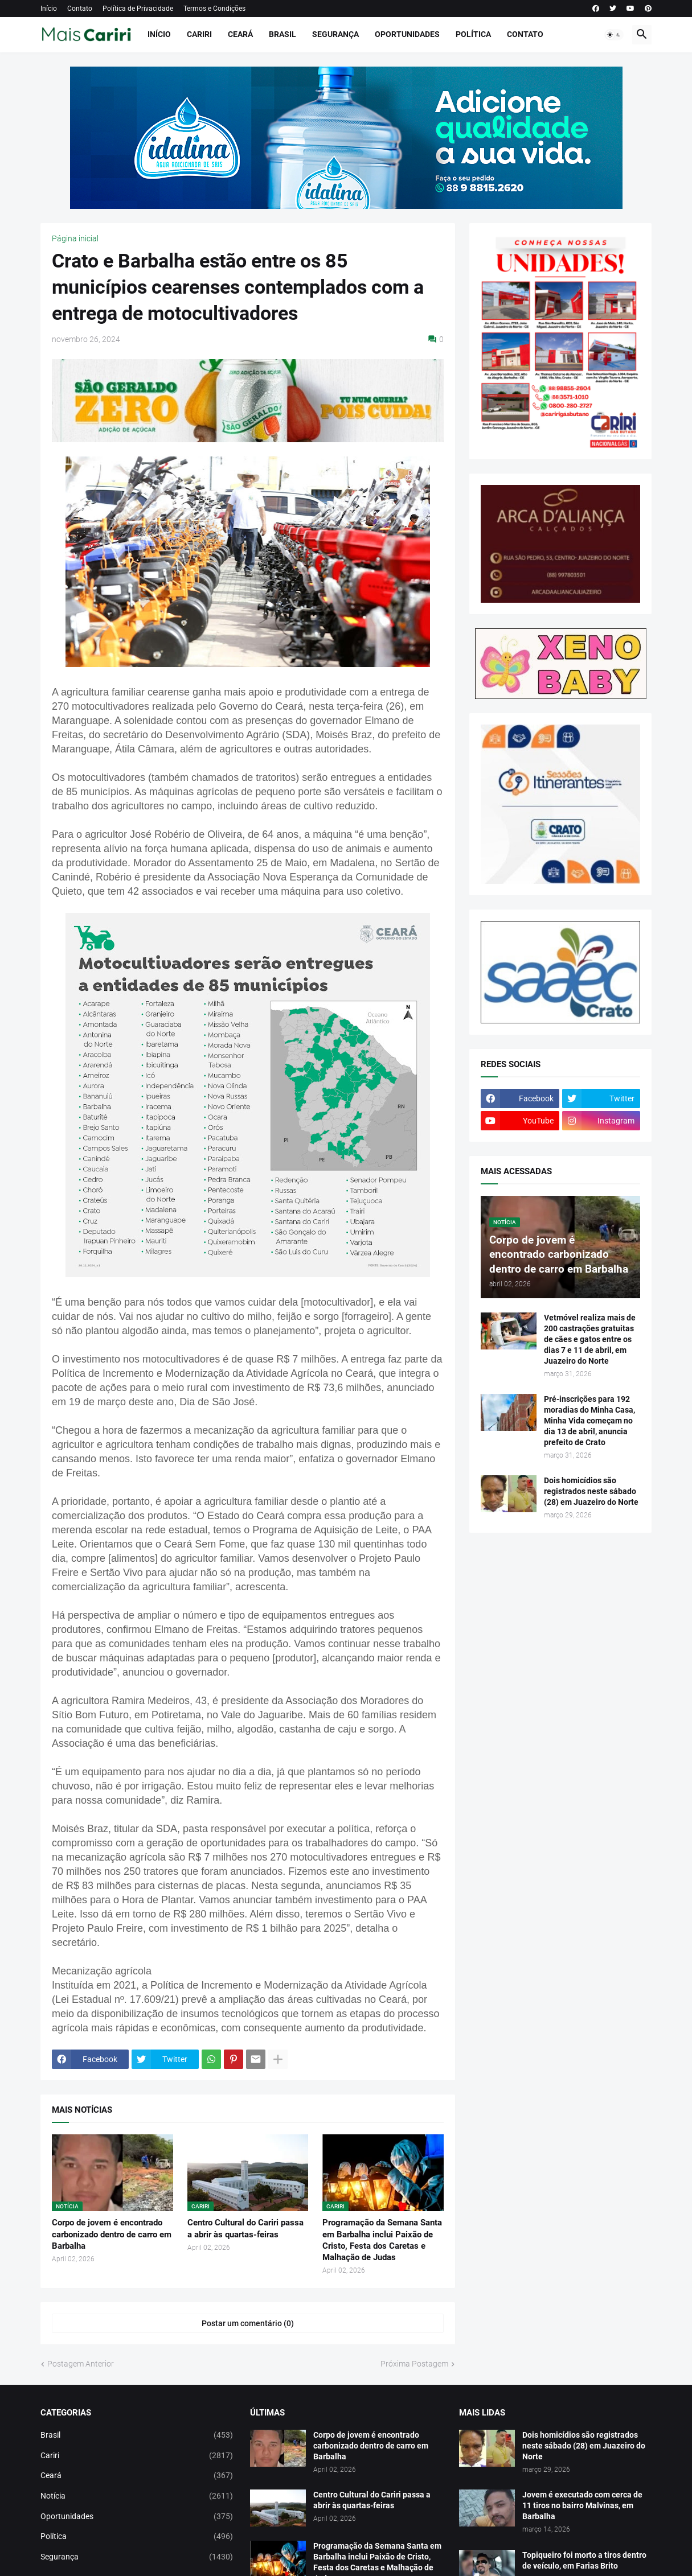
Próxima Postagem (414, 2363)
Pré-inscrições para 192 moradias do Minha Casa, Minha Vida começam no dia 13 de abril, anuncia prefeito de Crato (589, 1420)
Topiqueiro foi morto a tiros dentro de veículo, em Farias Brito (584, 2560)
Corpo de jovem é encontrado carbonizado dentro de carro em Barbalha (111, 2234)
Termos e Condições (214, 9)
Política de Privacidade (138, 9)
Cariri (199, 34)
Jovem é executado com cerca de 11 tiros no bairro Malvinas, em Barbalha (582, 2505)
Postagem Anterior (80, 2363)
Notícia (136, 2496)
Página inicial (75, 238)
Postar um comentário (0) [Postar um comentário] (248, 2323)
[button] (614, 34)
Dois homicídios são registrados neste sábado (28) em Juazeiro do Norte (591, 1491)
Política (473, 34)
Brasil (282, 34)
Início (48, 9)
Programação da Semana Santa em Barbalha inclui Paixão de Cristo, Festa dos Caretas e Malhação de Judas (382, 2239)
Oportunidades (407, 34)
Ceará (240, 34)
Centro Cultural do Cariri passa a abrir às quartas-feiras (245, 2228)
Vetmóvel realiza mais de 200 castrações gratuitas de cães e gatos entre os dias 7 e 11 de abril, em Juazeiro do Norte (590, 1339)
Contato (79, 9)
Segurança (335, 34)
